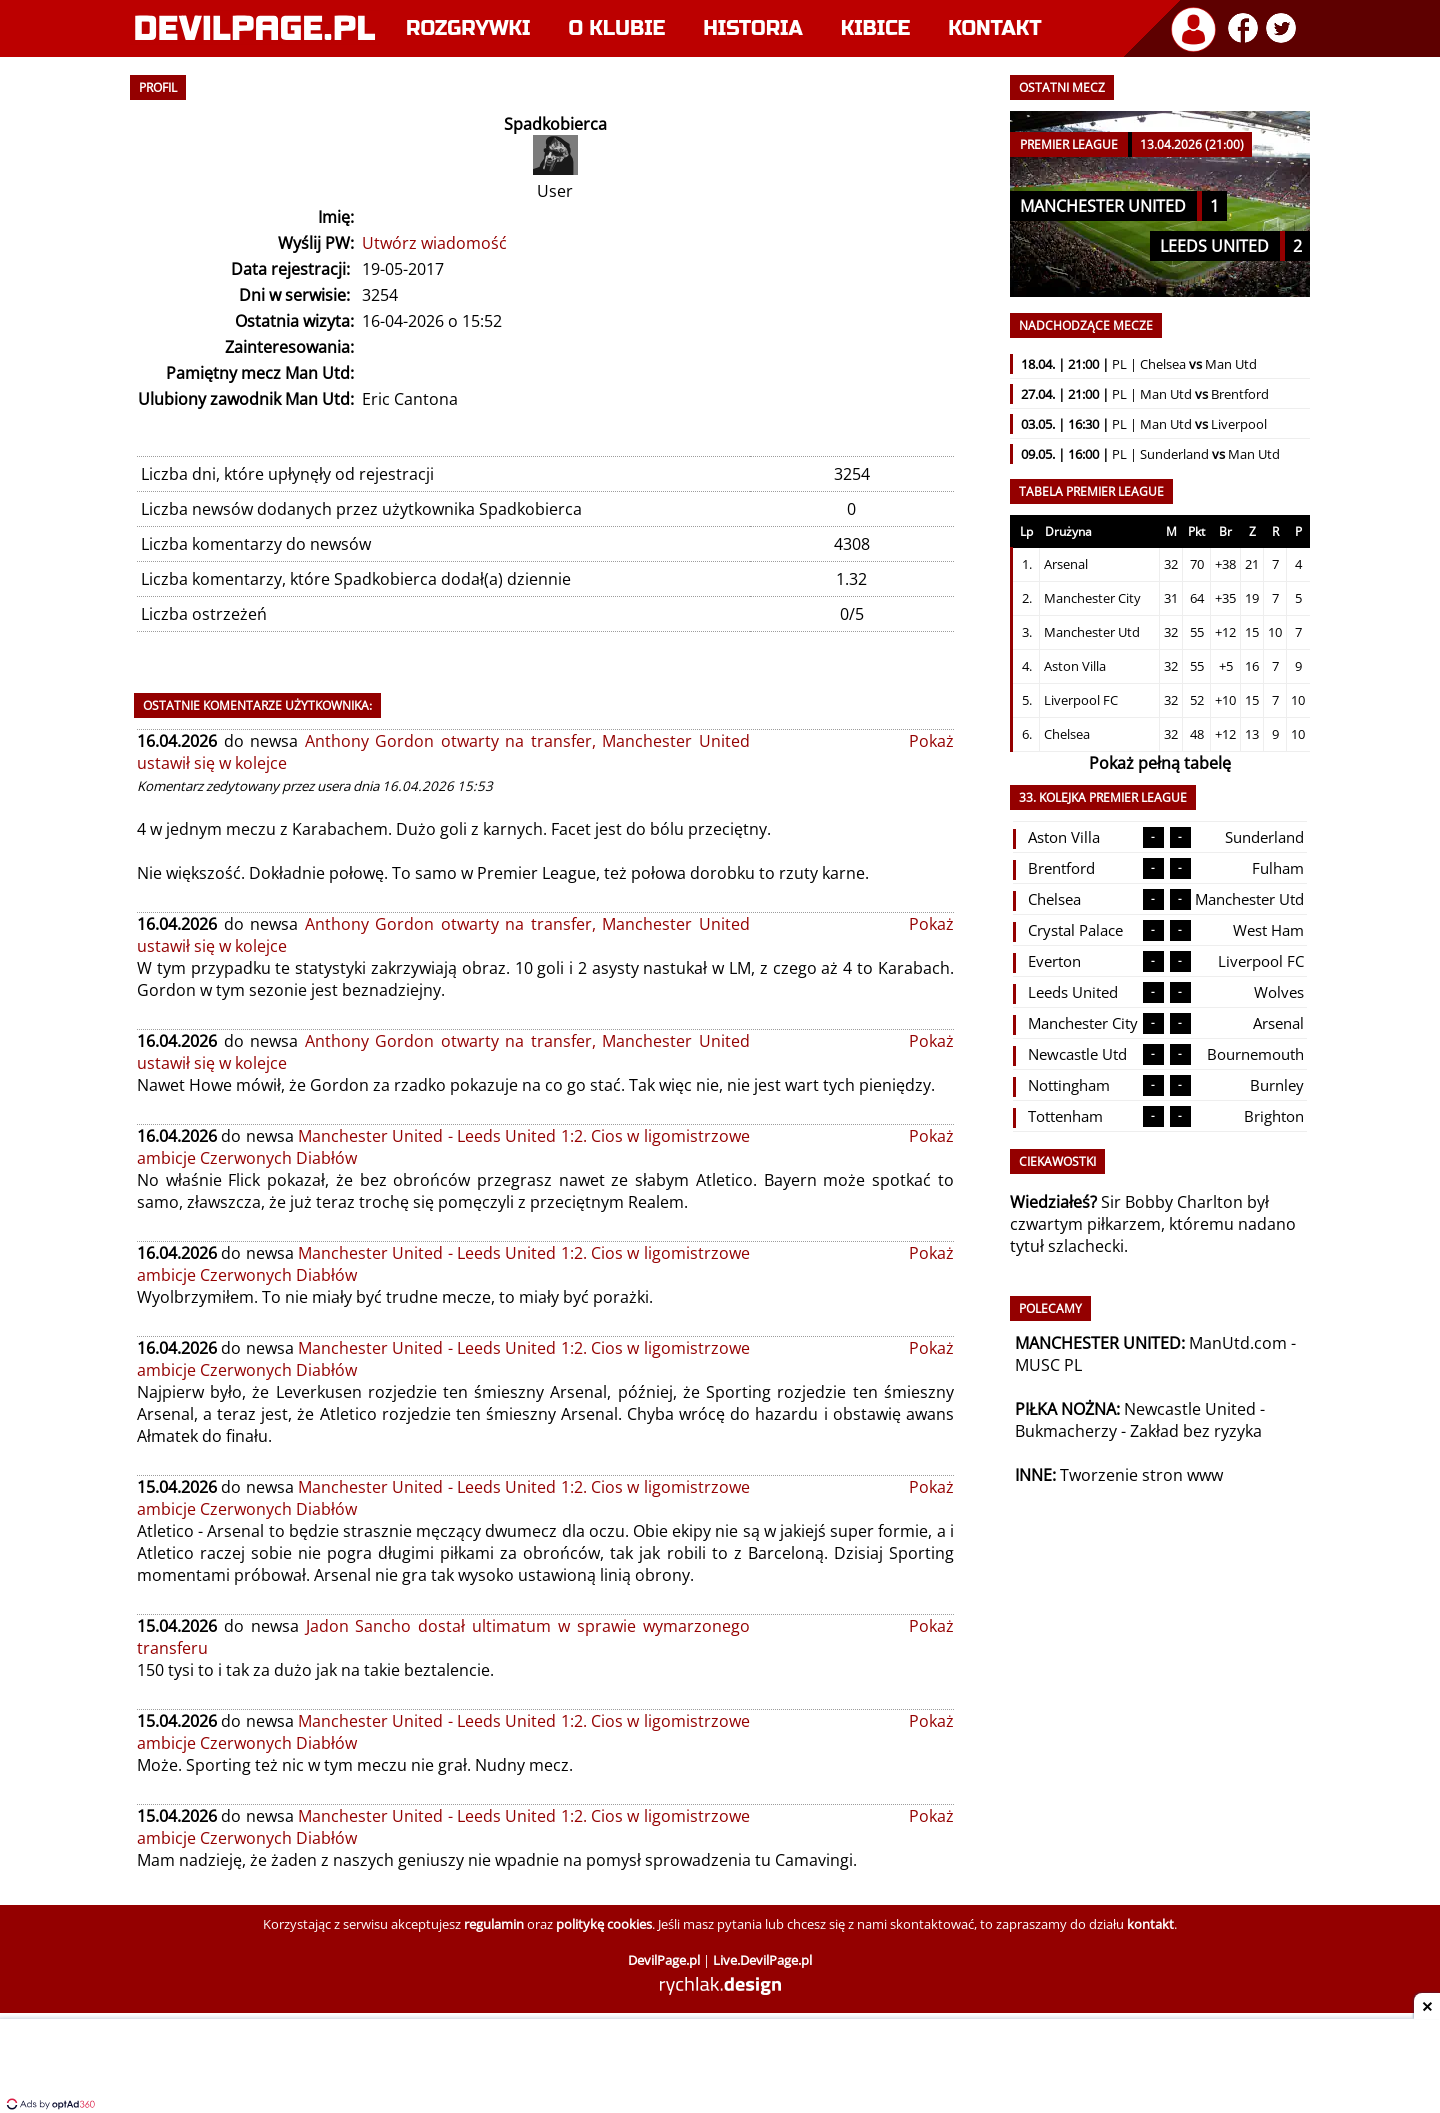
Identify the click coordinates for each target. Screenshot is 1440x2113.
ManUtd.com (1238, 1343)
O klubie (617, 28)
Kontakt (994, 28)
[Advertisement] (720, 2068)
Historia (752, 28)
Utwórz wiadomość (434, 243)
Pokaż (931, 741)
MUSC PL (1048, 1365)
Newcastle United (1190, 1409)
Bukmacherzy (1066, 1431)
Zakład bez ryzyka (1196, 1431)
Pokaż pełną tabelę (1160, 763)
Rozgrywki (468, 28)
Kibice (876, 28)
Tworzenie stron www (1141, 1475)
